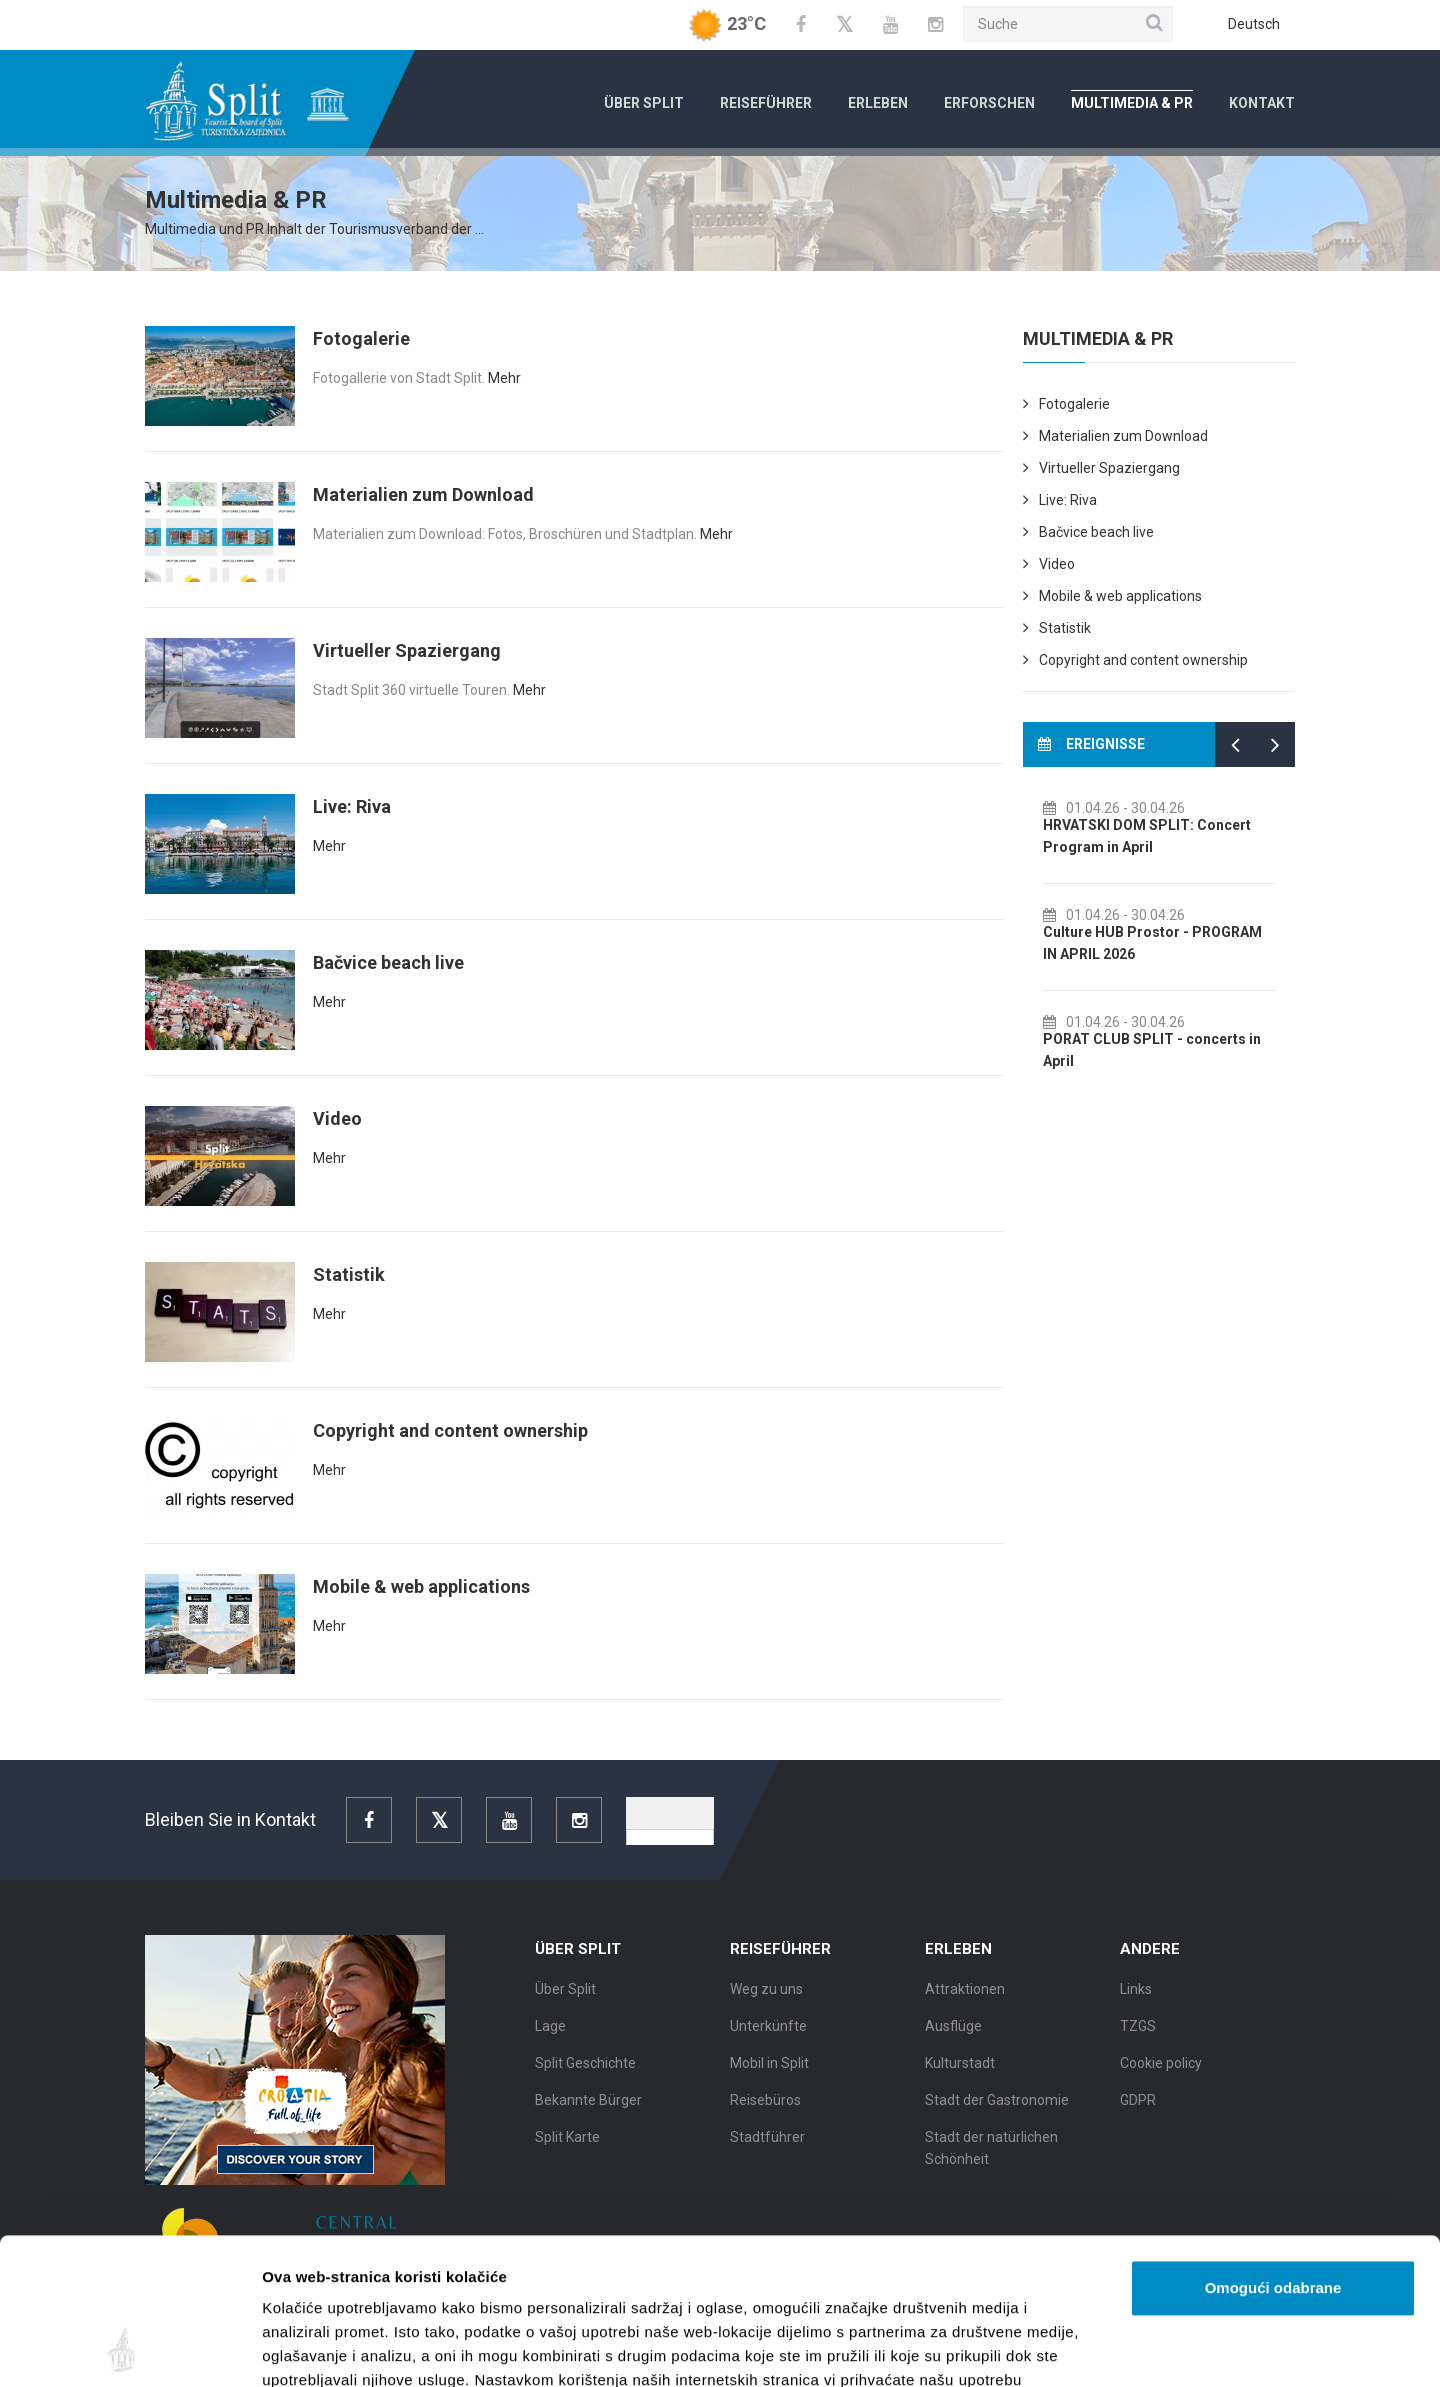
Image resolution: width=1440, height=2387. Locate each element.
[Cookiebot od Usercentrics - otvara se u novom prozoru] (129, 2348)
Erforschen (989, 103)
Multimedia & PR (1132, 103)
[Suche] (1068, 24)
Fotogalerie (361, 338)
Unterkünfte (768, 2038)
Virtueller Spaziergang (407, 650)
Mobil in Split (769, 2075)
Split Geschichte (585, 2075)
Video (337, 1118)
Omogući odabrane (1273, 2150)
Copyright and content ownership (450, 1430)
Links (1136, 2001)
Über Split (644, 103)
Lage (550, 2038)
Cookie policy (1161, 2075)
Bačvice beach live (388, 962)
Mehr (504, 378)
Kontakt (1262, 103)
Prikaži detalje (1036, 2347)
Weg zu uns (766, 2001)
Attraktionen (965, 2001)
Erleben (878, 103)
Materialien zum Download (423, 494)
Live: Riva (352, 806)
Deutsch (1254, 24)
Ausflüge (953, 2038)
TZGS (1138, 2038)
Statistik (349, 1274)
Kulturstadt (960, 2075)
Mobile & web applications (421, 1586)
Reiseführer (766, 103)
